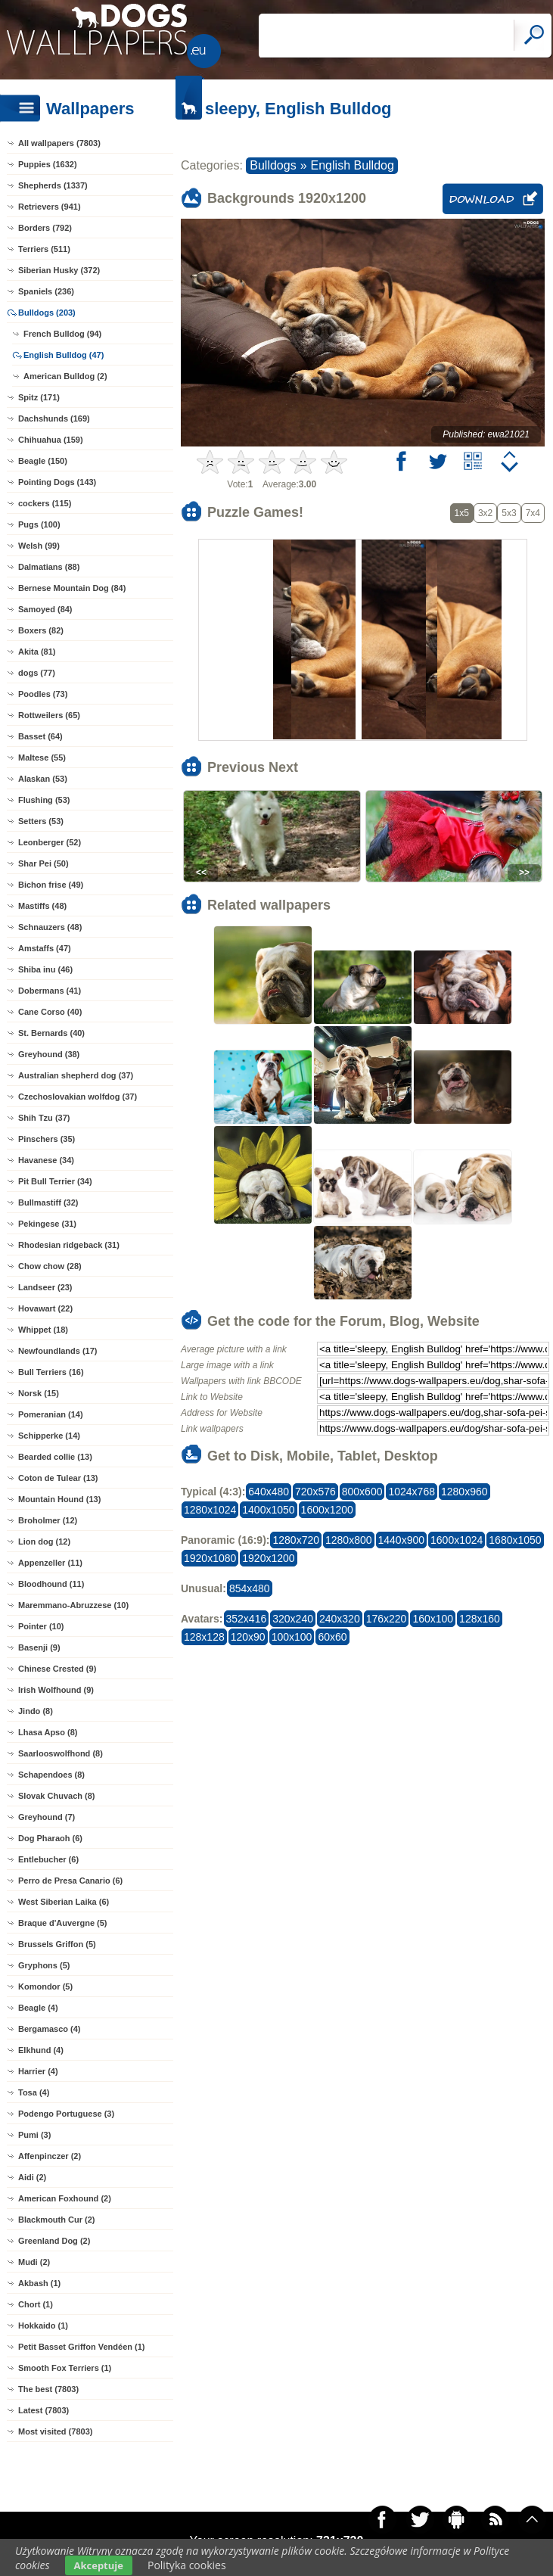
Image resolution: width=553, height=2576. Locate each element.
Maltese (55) (42, 757)
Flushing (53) (44, 799)
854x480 (249, 1588)
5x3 (509, 513)
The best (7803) (48, 2389)
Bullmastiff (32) (48, 1202)
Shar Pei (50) (43, 863)
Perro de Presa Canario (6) (70, 1880)
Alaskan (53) (42, 778)
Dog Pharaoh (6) (50, 1838)
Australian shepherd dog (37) (75, 1075)
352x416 (246, 1619)
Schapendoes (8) (51, 1774)
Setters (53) (41, 821)
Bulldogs (273, 165)
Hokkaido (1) (43, 2325)
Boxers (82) (41, 630)
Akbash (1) (39, 2283)
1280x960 (464, 1492)
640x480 (268, 1492)
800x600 (362, 1492)
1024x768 (411, 1492)
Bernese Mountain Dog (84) (72, 588)
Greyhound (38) (48, 1054)
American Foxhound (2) (64, 2198)
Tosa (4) (33, 2092)
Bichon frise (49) (50, 884)
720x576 (315, 1492)
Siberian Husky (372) (59, 270)
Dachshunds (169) (54, 418)
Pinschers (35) (46, 1138)
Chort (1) (35, 2304)
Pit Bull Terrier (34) (55, 1181)
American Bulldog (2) (65, 376)
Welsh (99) (39, 545)
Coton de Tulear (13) (58, 1477)
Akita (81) (37, 651)
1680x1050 (515, 1540)
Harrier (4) (38, 2071)
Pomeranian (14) (50, 1414)
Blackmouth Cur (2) (56, 2219)
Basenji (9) (39, 1647)
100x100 (292, 1637)
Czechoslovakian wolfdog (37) (77, 1096)
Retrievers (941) (49, 206)
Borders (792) (45, 227)
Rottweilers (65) (49, 715)
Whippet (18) (43, 1329)
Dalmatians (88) (48, 566)
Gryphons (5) (44, 1965)
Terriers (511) (44, 249)
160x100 (432, 1619)
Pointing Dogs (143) (57, 482)
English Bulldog (352, 165)
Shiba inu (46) (45, 969)
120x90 (248, 1637)
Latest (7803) (43, 2410)
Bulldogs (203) (47, 312)
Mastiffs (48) (42, 905)
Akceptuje (98, 2565)
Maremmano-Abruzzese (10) (73, 1605)
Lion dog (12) (44, 1541)
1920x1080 (210, 1558)
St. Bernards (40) (51, 1033)
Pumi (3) (34, 2134)
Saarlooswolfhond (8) (60, 1753)
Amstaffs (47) (44, 948)
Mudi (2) (34, 2261)
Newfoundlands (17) (58, 1350)
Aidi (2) (32, 2177)
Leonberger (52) (49, 842)
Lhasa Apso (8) (47, 1732)
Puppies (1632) (47, 164)
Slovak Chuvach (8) (56, 1795)
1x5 (462, 513)
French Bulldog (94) (62, 333)
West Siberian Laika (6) (63, 1901)
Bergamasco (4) (49, 2028)
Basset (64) (40, 736)
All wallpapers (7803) (59, 143)
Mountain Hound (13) (59, 1499)
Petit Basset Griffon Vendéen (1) (81, 2346)
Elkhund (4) (41, 2050)
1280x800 (348, 1540)
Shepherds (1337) (53, 185)
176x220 (386, 1619)
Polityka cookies (187, 2565)
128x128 (204, 1637)
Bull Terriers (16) (51, 1372)
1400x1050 (268, 1510)
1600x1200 (327, 1510)
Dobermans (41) (49, 990)
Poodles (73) (42, 693)
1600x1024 (456, 1540)
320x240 (292, 1619)
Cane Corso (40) (50, 1011)
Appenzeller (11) (50, 1562)
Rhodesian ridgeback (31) (69, 1244)
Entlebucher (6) (48, 1859)
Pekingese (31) (47, 1223)
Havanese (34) (46, 1160)
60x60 (332, 1637)
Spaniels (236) (46, 291)
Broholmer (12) (47, 1520)
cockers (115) (44, 503)
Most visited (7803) (55, 2431)
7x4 (533, 513)
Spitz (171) (39, 397)
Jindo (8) (35, 1711)
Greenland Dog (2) (54, 2240)
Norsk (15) (38, 1393)
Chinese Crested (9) (57, 1668)
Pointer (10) (41, 1626)
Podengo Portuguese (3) (66, 2113)
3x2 (485, 513)
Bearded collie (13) (55, 1456)
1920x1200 (268, 1558)
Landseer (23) (45, 1287)
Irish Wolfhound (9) (56, 1689)
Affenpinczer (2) (49, 2156)
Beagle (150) (42, 460)
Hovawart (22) (45, 1308)
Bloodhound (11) (51, 1583)
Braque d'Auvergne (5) (62, 1922)
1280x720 (295, 1540)
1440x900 (401, 1540)
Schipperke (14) (49, 1435)
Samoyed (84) (45, 609)
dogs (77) (36, 672)
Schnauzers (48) (50, 927)
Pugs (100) (39, 524)
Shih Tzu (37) (44, 1117)
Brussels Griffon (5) (57, 1944)
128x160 (479, 1619)
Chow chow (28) (50, 1266)
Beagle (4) (38, 2007)
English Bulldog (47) (63, 354)
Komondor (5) (45, 1986)
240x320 (339, 1619)
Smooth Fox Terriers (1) (64, 2367)
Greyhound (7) (46, 1817)
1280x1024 (210, 1510)
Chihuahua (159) (50, 439)
